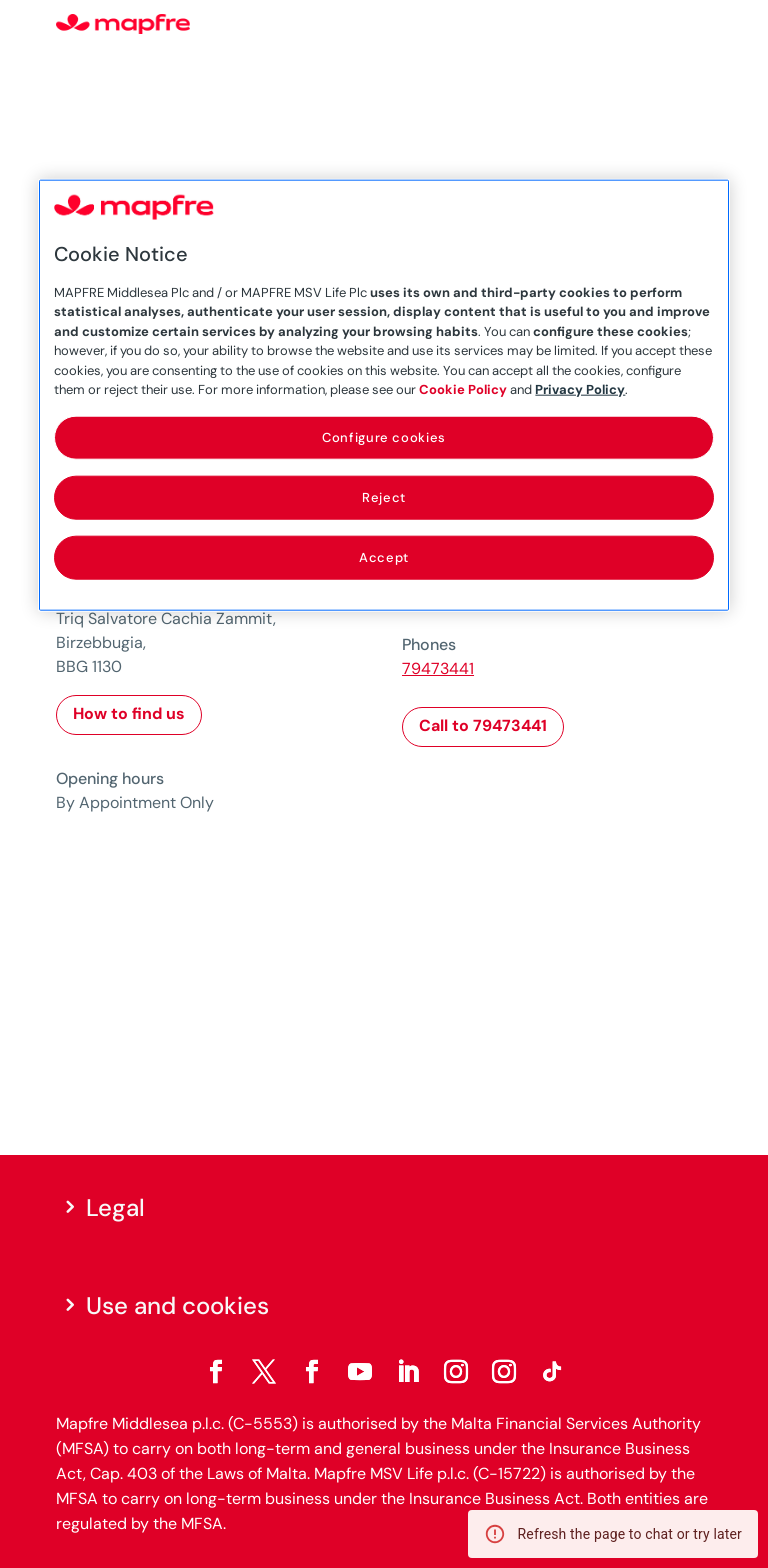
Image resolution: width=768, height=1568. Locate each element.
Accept (384, 557)
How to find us (129, 713)
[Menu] (699, 25)
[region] (383, 395)
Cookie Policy (463, 389)
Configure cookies (384, 436)
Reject (384, 497)
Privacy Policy (580, 389)
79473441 (438, 668)
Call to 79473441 (483, 725)
